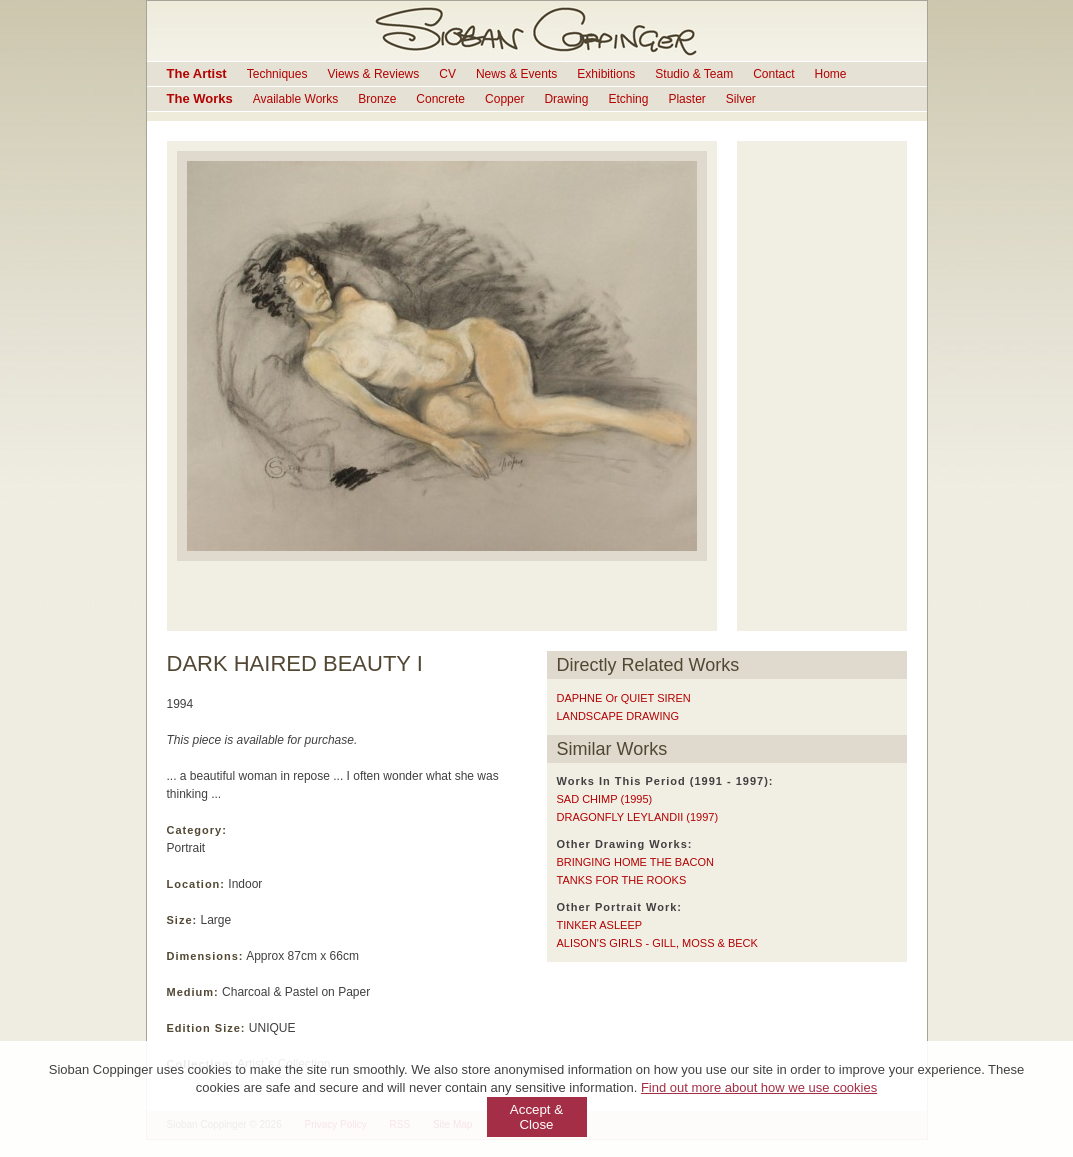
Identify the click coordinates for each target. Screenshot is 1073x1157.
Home (831, 74)
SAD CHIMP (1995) (605, 799)
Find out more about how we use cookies (759, 1087)
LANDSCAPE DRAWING (618, 716)
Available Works (296, 99)
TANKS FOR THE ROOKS (622, 880)
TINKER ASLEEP (600, 925)
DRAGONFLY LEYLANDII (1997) (638, 817)
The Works (200, 98)
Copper (504, 99)
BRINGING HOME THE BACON (635, 862)
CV (447, 74)
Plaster (686, 99)
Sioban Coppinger (537, 31)
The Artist (197, 73)
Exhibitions (606, 74)
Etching (628, 99)
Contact (773, 74)
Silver (741, 99)
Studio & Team (694, 74)
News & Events (516, 74)
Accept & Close (536, 1117)
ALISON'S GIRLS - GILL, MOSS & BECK (657, 943)
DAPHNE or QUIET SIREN (624, 698)
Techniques (277, 74)
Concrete (440, 99)
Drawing (566, 99)
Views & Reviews (373, 74)
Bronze (377, 99)
